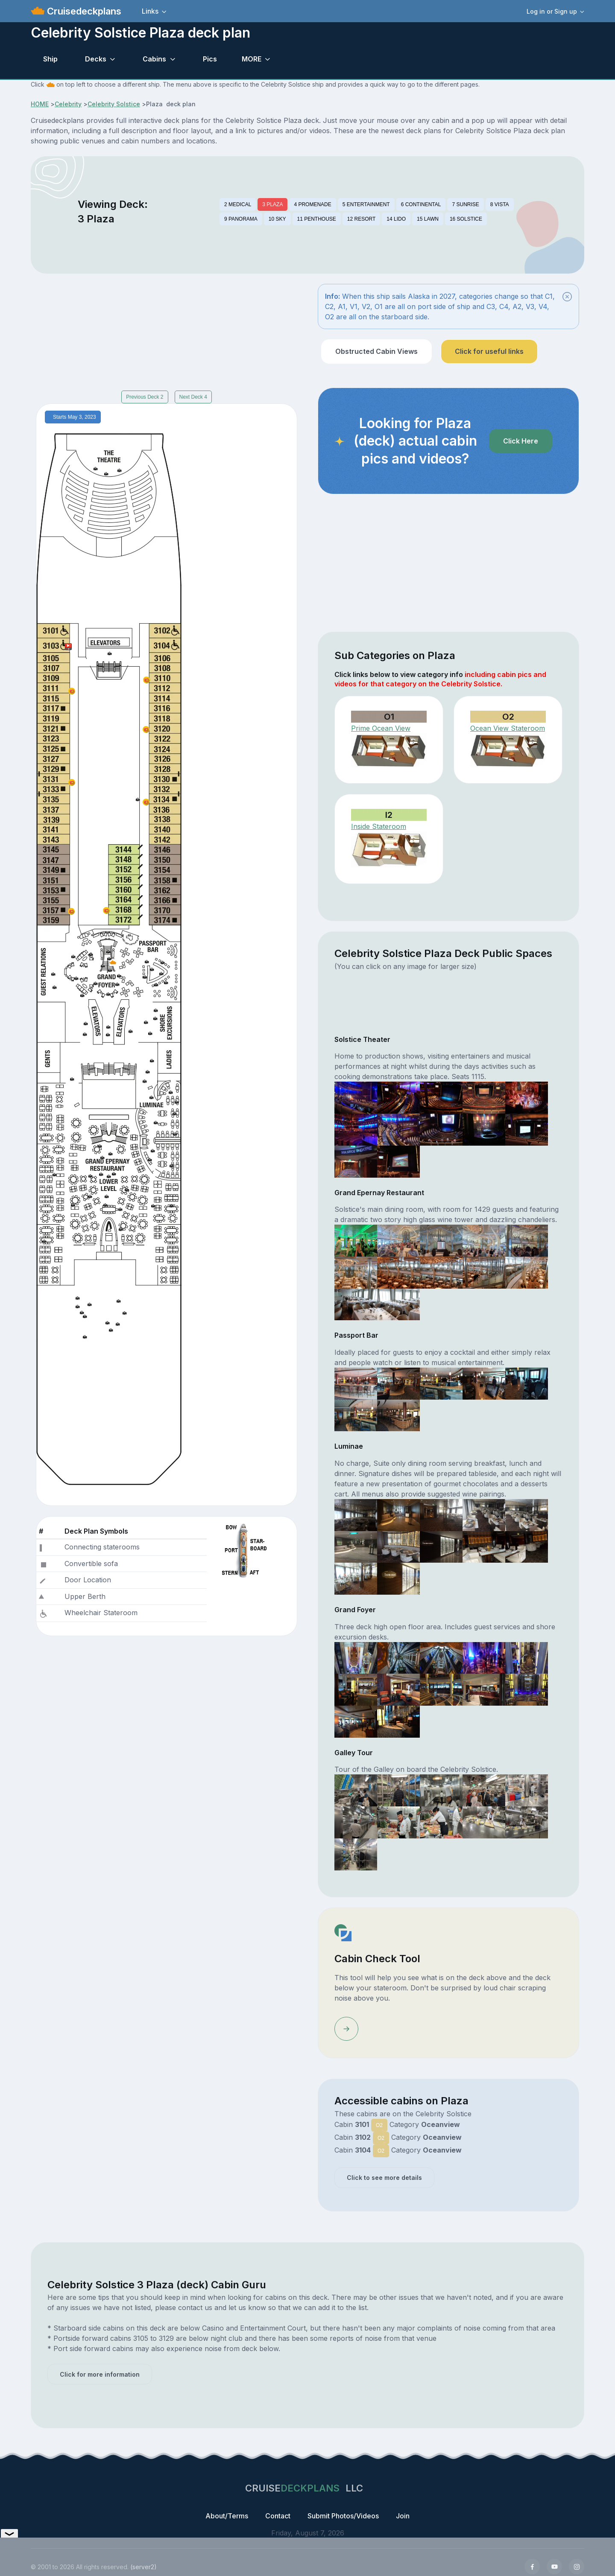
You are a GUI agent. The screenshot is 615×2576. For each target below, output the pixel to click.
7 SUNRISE (465, 204)
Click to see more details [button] (384, 2177)
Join (403, 2516)
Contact (277, 2516)
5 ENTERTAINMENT (366, 204)
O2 (379, 2125)
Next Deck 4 (193, 397)
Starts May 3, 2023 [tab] (74, 417)
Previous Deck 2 (144, 397)
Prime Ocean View (380, 728)
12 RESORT (361, 219)
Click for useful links (489, 351)
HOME (40, 104)
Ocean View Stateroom (507, 728)
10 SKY (277, 219)
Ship (50, 59)
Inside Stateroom (378, 826)
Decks (95, 59)
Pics (210, 59)
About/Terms (226, 2516)
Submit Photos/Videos (343, 2516)
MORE (251, 59)
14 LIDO (396, 219)
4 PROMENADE (312, 204)
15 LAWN (428, 219)
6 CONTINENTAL (421, 204)
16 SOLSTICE (466, 219)
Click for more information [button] (100, 2374)
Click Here (520, 441)
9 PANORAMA (241, 219)
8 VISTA (499, 204)
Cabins (154, 59)
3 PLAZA (272, 204)
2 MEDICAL (237, 204)
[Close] (567, 296)
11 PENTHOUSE (316, 219)
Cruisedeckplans (82, 11)
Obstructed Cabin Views (376, 351)
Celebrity (68, 104)
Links (150, 11)
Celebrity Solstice (114, 104)
